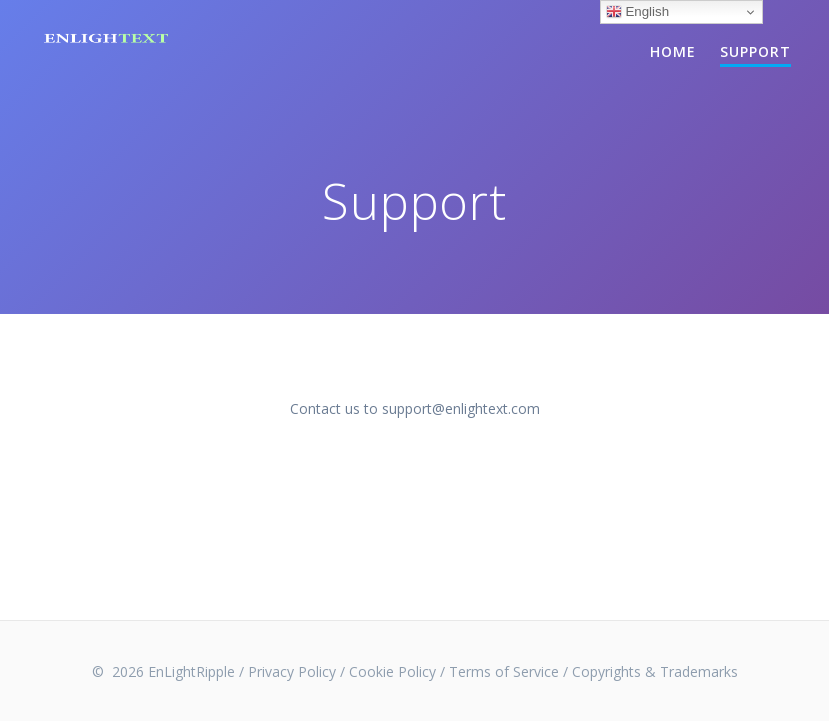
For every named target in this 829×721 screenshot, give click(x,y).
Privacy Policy (292, 671)
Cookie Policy (392, 671)
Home (673, 51)
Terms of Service (504, 671)
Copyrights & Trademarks (655, 671)
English (637, 12)
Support (755, 51)
